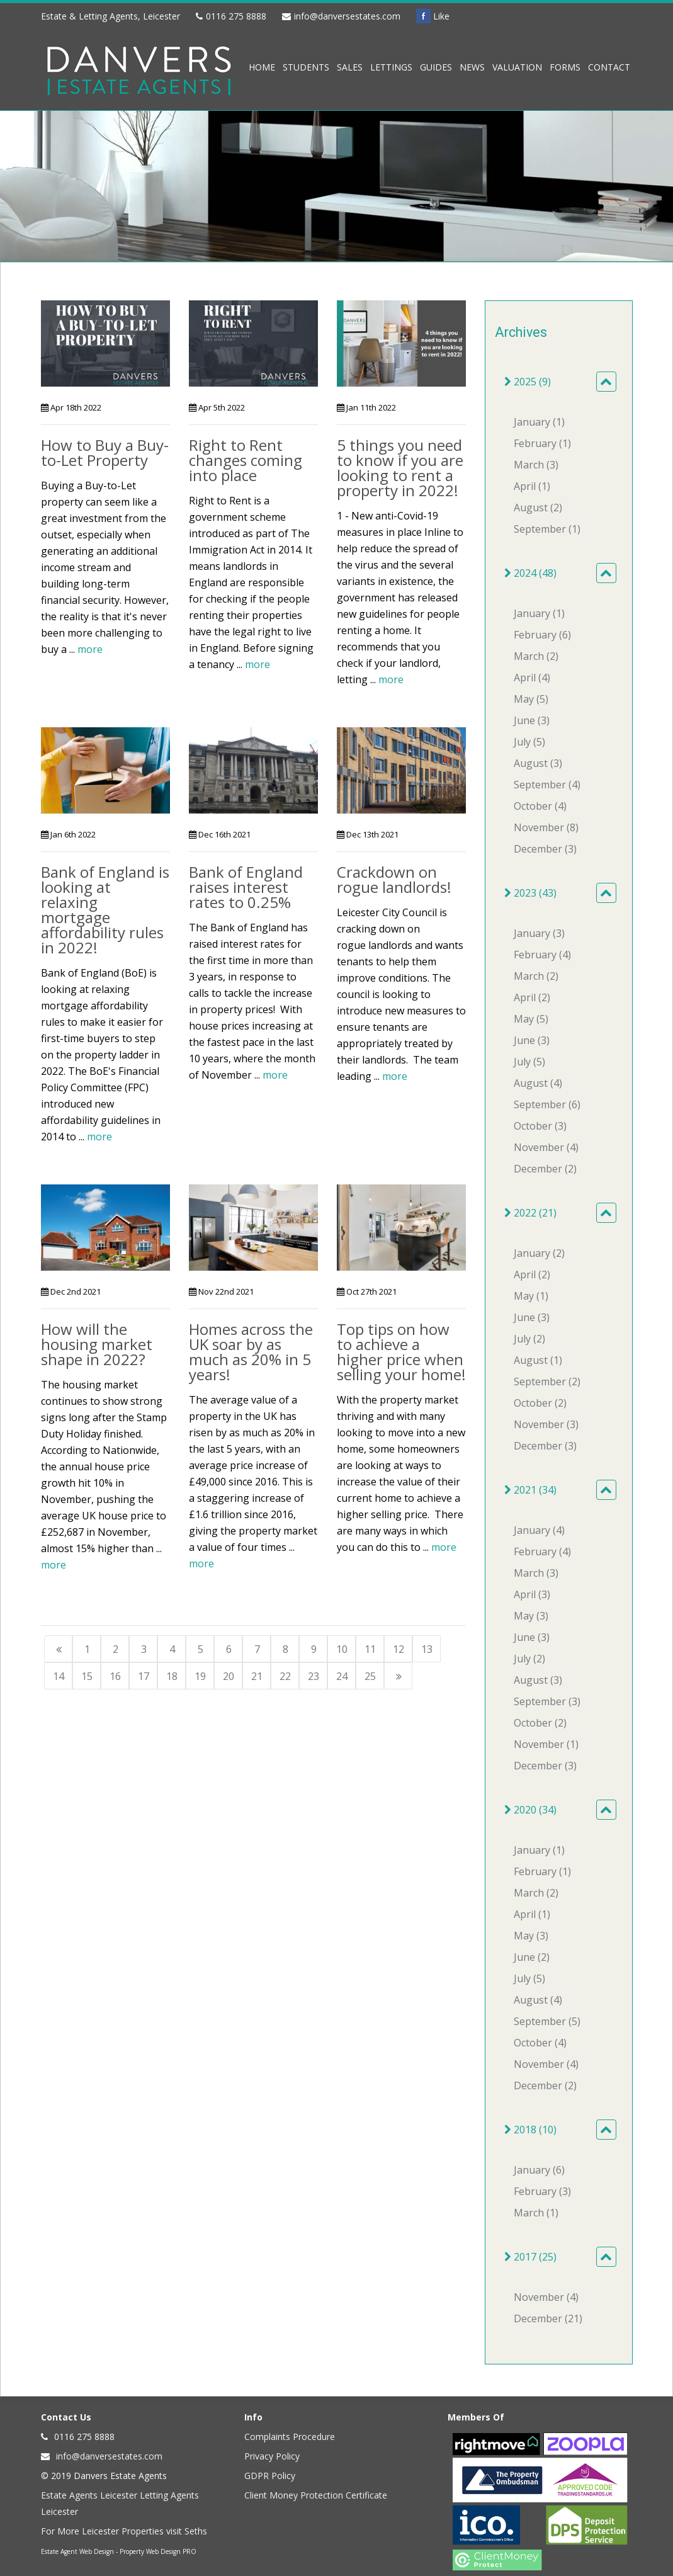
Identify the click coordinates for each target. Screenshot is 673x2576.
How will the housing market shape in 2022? (96, 1344)
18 (172, 1676)
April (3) (532, 1594)
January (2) (539, 1253)
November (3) (546, 1424)
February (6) (542, 635)
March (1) (536, 2213)
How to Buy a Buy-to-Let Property (105, 452)
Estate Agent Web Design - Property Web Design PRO (118, 2551)
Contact (609, 67)
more (90, 649)
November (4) (546, 1147)
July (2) (529, 1339)
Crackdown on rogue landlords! (394, 879)
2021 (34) (530, 1490)
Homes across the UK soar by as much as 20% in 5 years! (251, 1352)
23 (313, 1676)
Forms (565, 67)
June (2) (532, 1957)
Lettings (391, 67)
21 (257, 1676)
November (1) (546, 1744)
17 (143, 1676)
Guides (436, 67)
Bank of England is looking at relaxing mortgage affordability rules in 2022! (105, 909)
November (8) (546, 827)
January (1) (539, 422)
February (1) (542, 443)
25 (370, 1676)
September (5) (547, 2021)
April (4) (532, 677)
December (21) (548, 2318)
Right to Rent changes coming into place (245, 459)
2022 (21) (530, 1213)
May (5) (531, 699)
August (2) (538, 507)
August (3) (538, 763)
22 (285, 1676)
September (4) (547, 785)
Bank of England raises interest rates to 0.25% (246, 886)
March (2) (536, 656)
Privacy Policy (272, 2456)
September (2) (547, 1381)
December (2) (545, 1169)
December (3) (545, 849)
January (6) (539, 2170)
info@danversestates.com (347, 16)
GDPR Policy (269, 2476)
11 (370, 1649)
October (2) (540, 1403)
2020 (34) (530, 1810)
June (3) (532, 720)
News (472, 67)
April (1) (532, 486)
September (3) (547, 1701)
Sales (350, 67)
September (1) (547, 529)
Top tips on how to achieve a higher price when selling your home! (401, 1352)
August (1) (538, 1360)
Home (262, 67)
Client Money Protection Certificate (315, 2495)
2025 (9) (527, 382)
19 (200, 1676)
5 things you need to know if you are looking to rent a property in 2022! (400, 467)
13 (427, 1649)
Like (433, 16)
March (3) (536, 465)
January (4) (539, 1530)
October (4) (540, 806)
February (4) (542, 955)
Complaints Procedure (289, 2437)
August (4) (538, 1083)
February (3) (542, 2191)
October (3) (540, 1126)
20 (228, 1676)
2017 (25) (530, 2257)
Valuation (517, 67)
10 (342, 1649)
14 (58, 1676)
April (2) (532, 997)
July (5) (529, 742)
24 (342, 1676)
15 (87, 1676)
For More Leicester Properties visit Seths (124, 2531)
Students (306, 67)
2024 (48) (530, 573)
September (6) (547, 1104)
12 (398, 1649)
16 (115, 1676)
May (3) (531, 1616)
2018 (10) (530, 2129)
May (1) (531, 1296)
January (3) (539, 933)
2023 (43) (530, 893)
